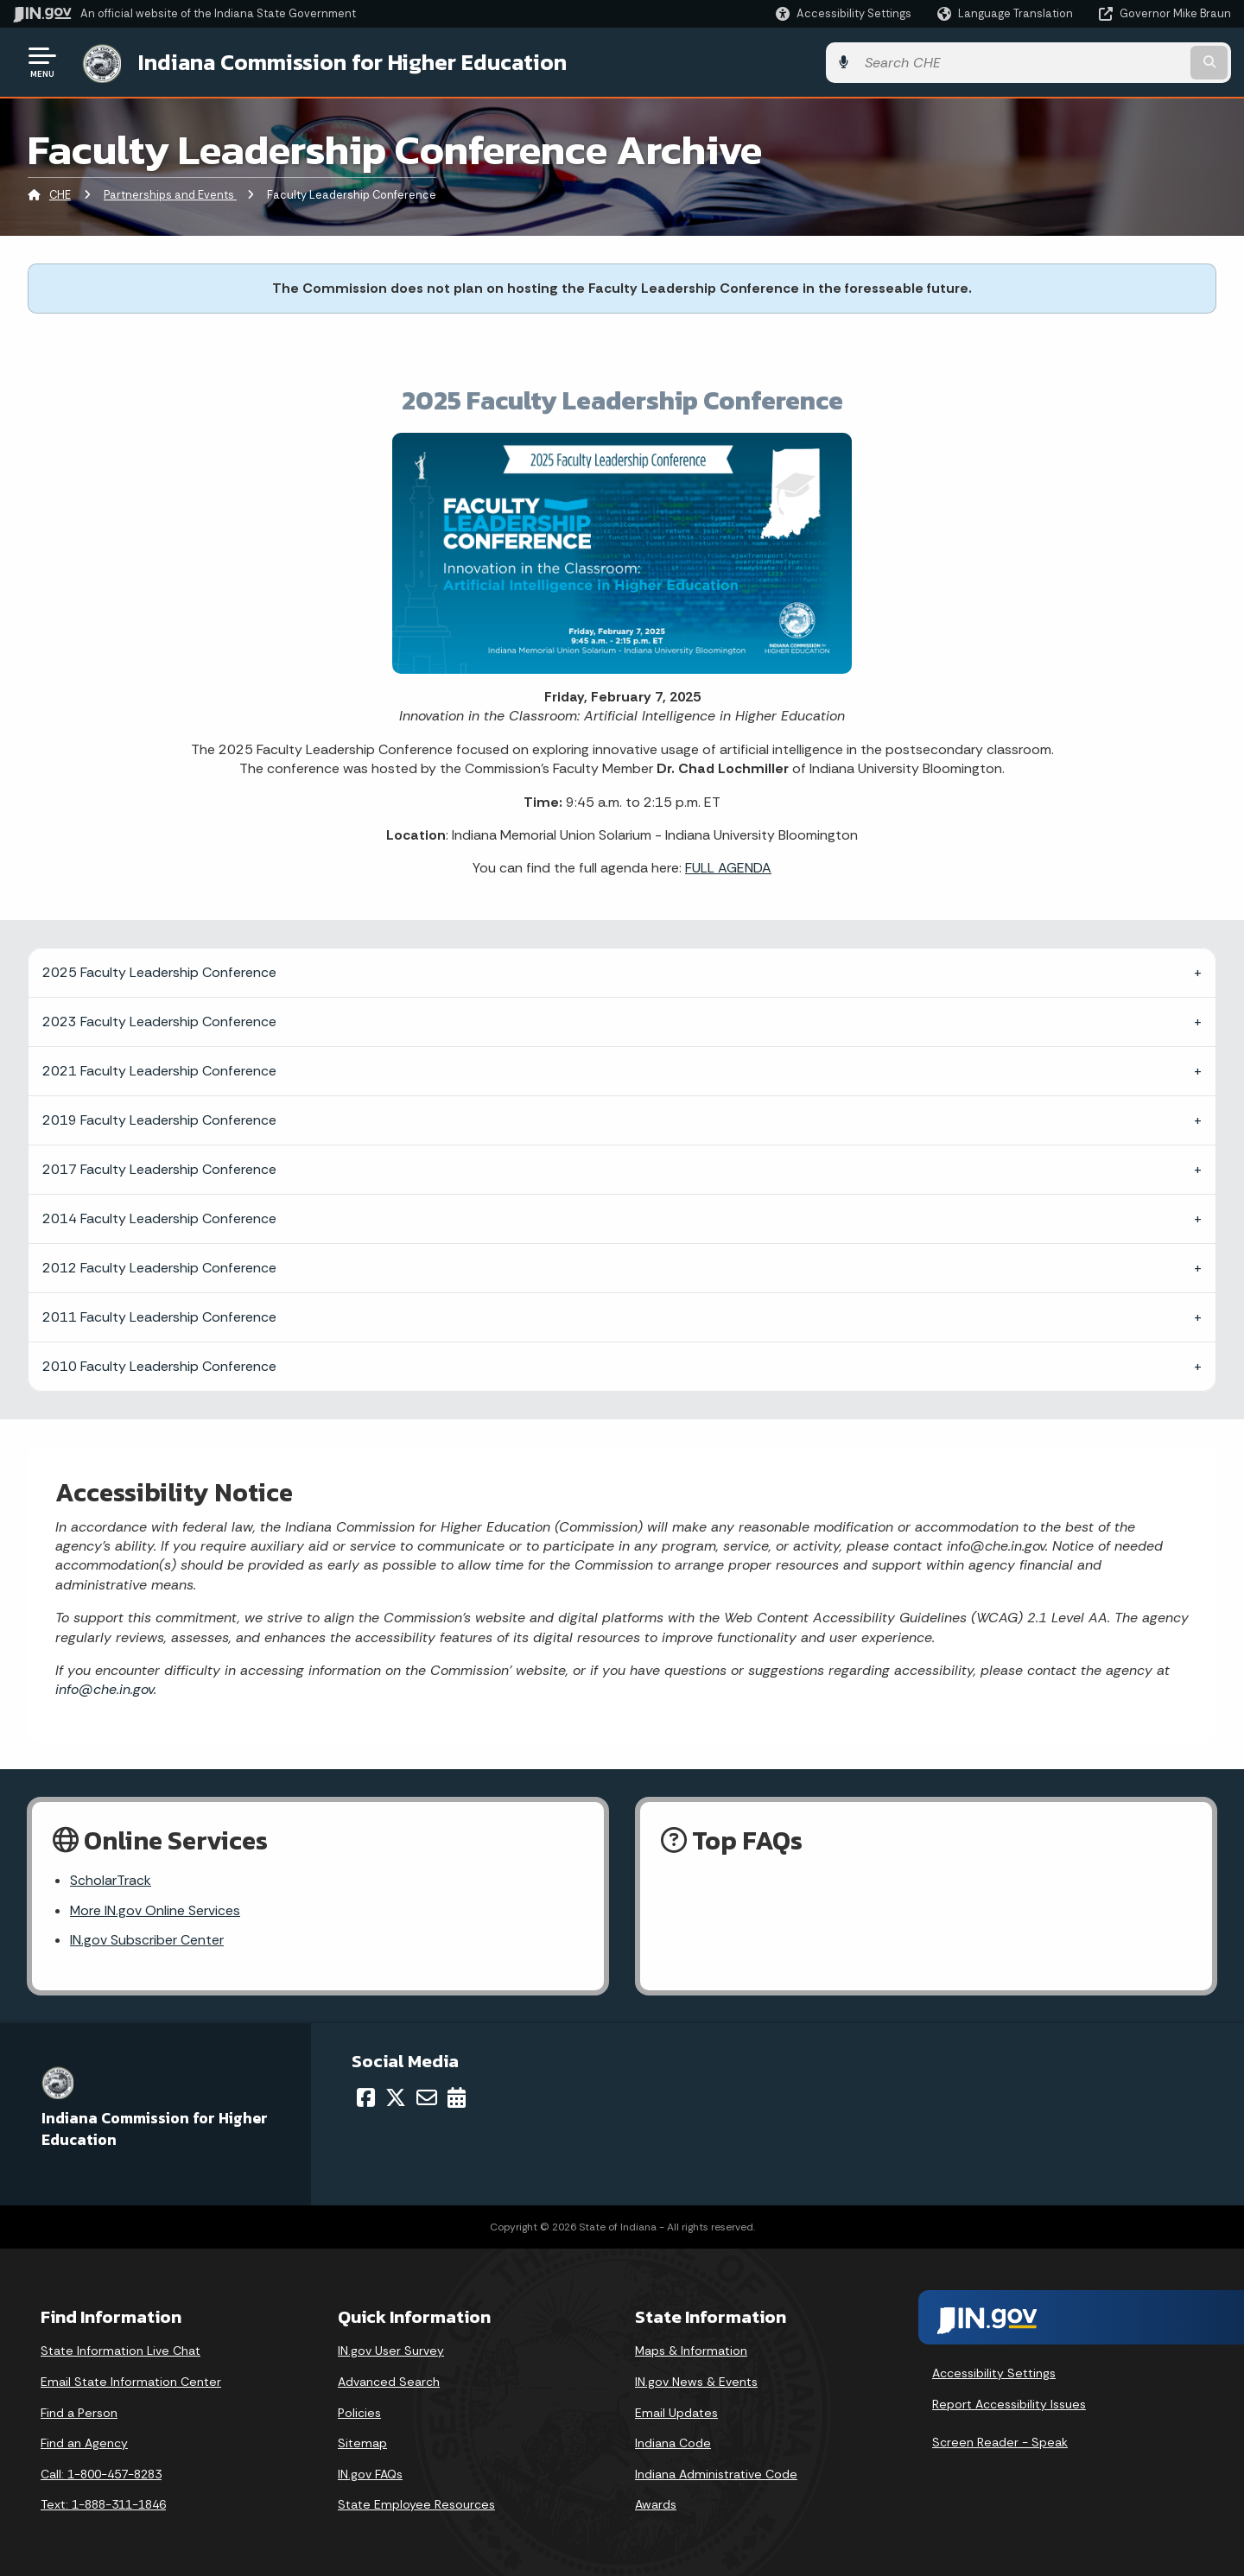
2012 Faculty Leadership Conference (159, 1266)
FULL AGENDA (728, 867)
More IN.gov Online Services (155, 1910)
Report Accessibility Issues (1009, 2404)
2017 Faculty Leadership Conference (159, 1167)
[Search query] (1090, 62)
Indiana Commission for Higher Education (350, 61)
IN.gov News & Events (696, 2381)
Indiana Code (673, 2443)
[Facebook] (366, 2097)
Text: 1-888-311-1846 (103, 2504)
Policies (359, 2413)
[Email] (426, 2097)
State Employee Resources (416, 2504)
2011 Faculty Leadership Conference (159, 1315)
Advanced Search (389, 2381)
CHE (60, 194)
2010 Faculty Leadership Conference (159, 1364)
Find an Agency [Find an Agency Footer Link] (84, 2443)
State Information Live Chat (120, 2350)
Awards (655, 2504)
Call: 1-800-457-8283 (101, 2474)
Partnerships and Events (170, 194)
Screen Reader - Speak (1000, 2441)
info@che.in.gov (104, 1688)
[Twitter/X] (395, 2097)
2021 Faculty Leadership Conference (159, 1069)
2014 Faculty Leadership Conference (159, 1217)
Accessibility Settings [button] (994, 2373)
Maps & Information (691, 2350)
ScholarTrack (110, 1879)
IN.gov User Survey (391, 2350)
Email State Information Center (131, 2381)
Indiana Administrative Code (716, 2474)
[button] (843, 13)
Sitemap (362, 2443)
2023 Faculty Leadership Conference (159, 1020)
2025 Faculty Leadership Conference (159, 970)
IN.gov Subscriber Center (147, 1941)
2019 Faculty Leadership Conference (159, 1118)
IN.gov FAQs (370, 2474)
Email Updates (676, 2413)
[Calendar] (456, 2097)
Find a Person (79, 2413)
